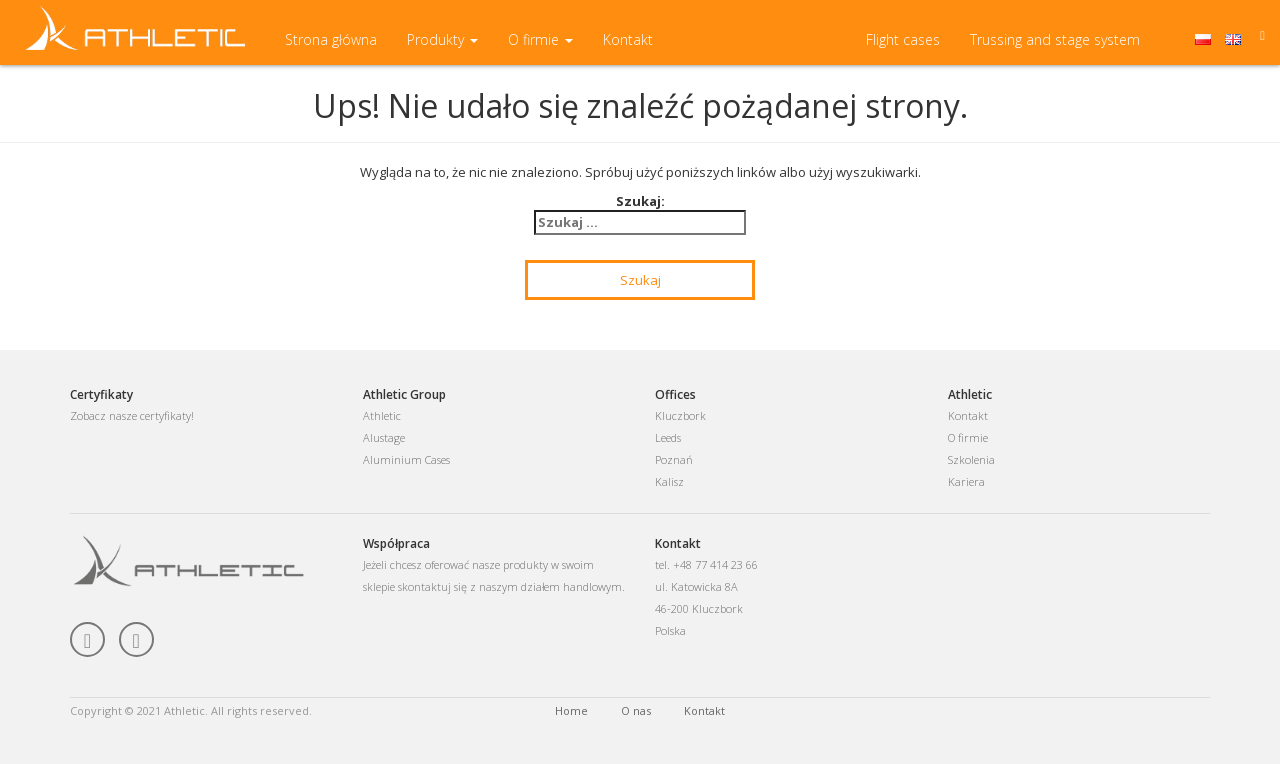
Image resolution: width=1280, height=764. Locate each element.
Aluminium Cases (406, 459)
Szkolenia (971, 459)
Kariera (966, 481)
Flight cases (903, 49)
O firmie (540, 49)
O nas (636, 710)
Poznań (674, 459)
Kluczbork (680, 415)
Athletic (382, 415)
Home (571, 710)
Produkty (442, 49)
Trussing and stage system (1055, 49)
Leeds (668, 437)
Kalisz (669, 481)
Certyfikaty (101, 394)
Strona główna (331, 49)
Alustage (384, 437)
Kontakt (628, 49)
